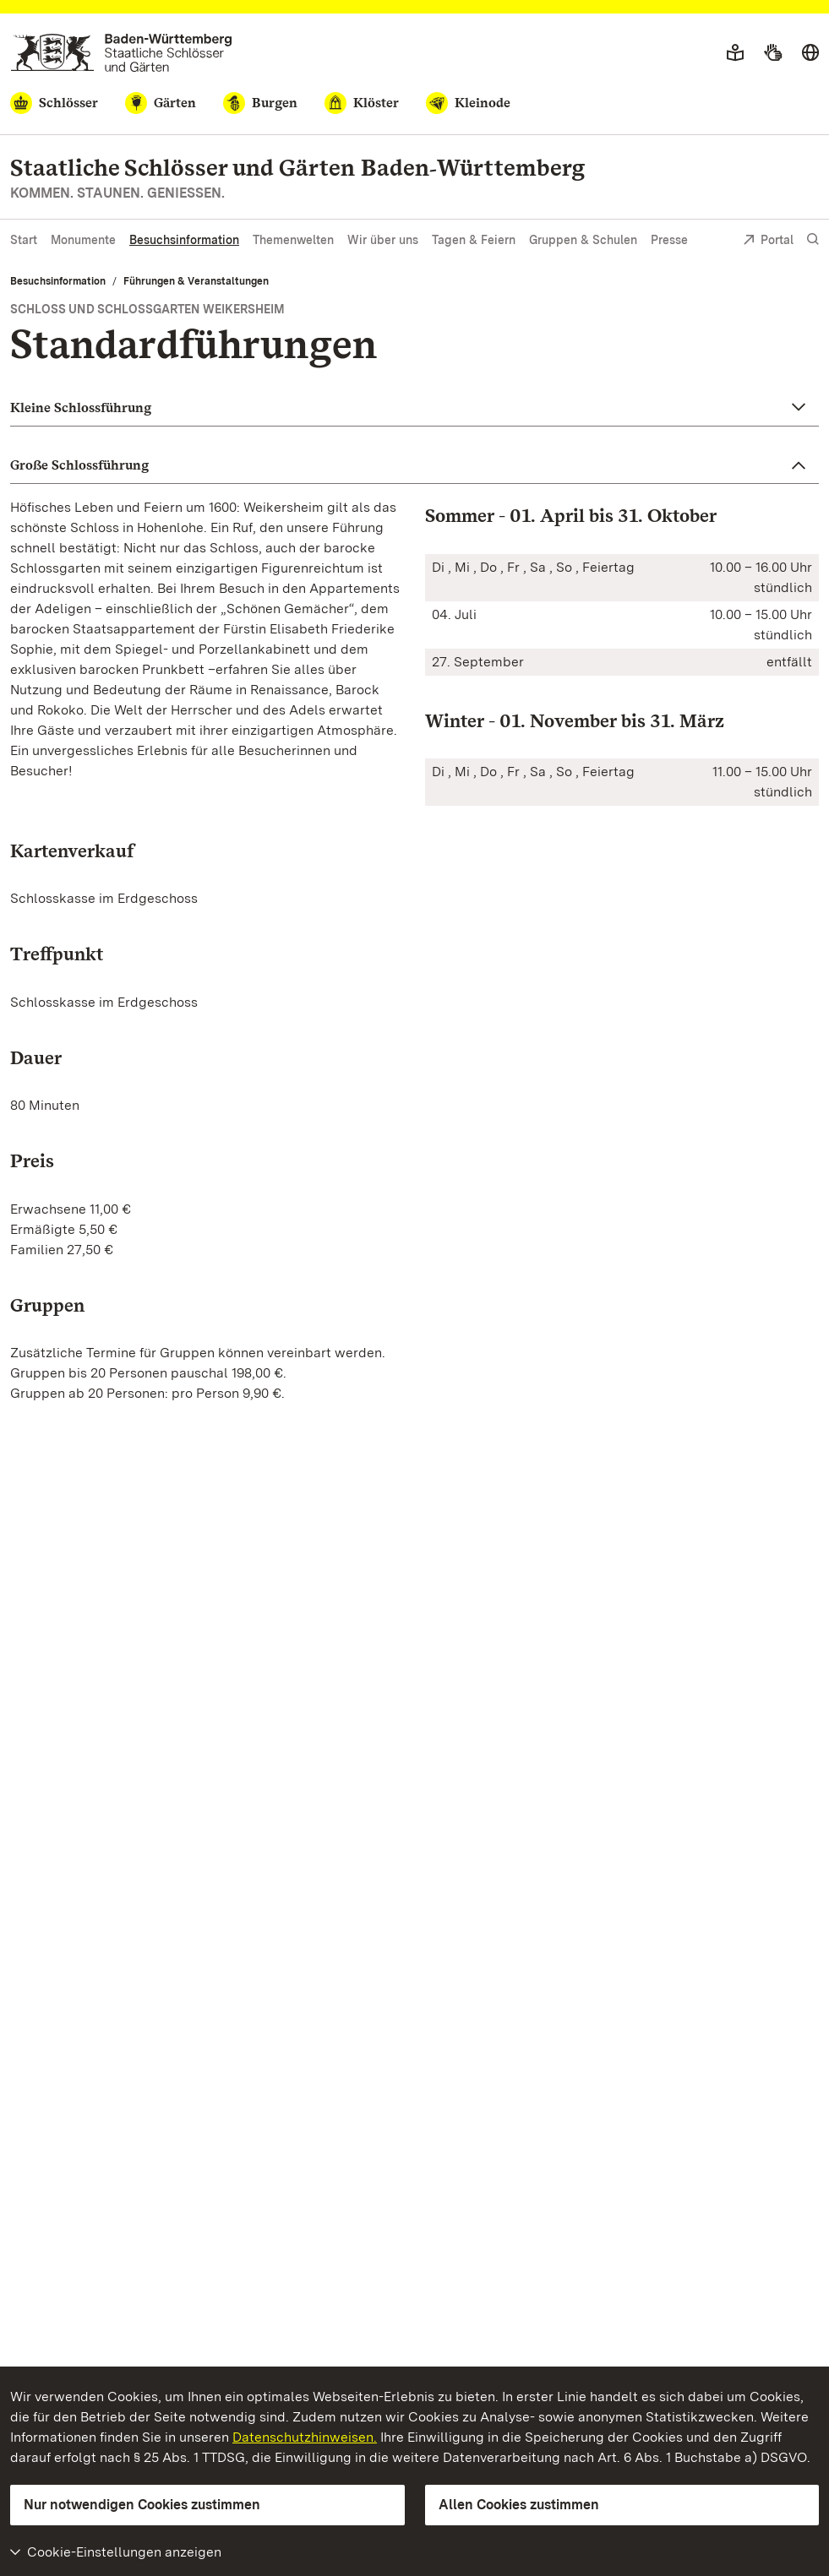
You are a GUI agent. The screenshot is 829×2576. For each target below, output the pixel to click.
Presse (669, 240)
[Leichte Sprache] (735, 53)
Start (23, 240)
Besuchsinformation (184, 240)
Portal (768, 241)
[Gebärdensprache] (772, 53)
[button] (414, 408)
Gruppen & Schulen (583, 240)
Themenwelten (293, 240)
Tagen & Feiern (473, 240)
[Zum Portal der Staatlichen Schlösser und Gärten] (121, 53)
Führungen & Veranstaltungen (196, 281)
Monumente (83, 240)
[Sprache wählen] (810, 53)
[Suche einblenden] (813, 239)
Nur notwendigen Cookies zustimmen (142, 2505)
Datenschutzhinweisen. (304, 2437)
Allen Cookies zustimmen (519, 2505)
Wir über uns (382, 240)
